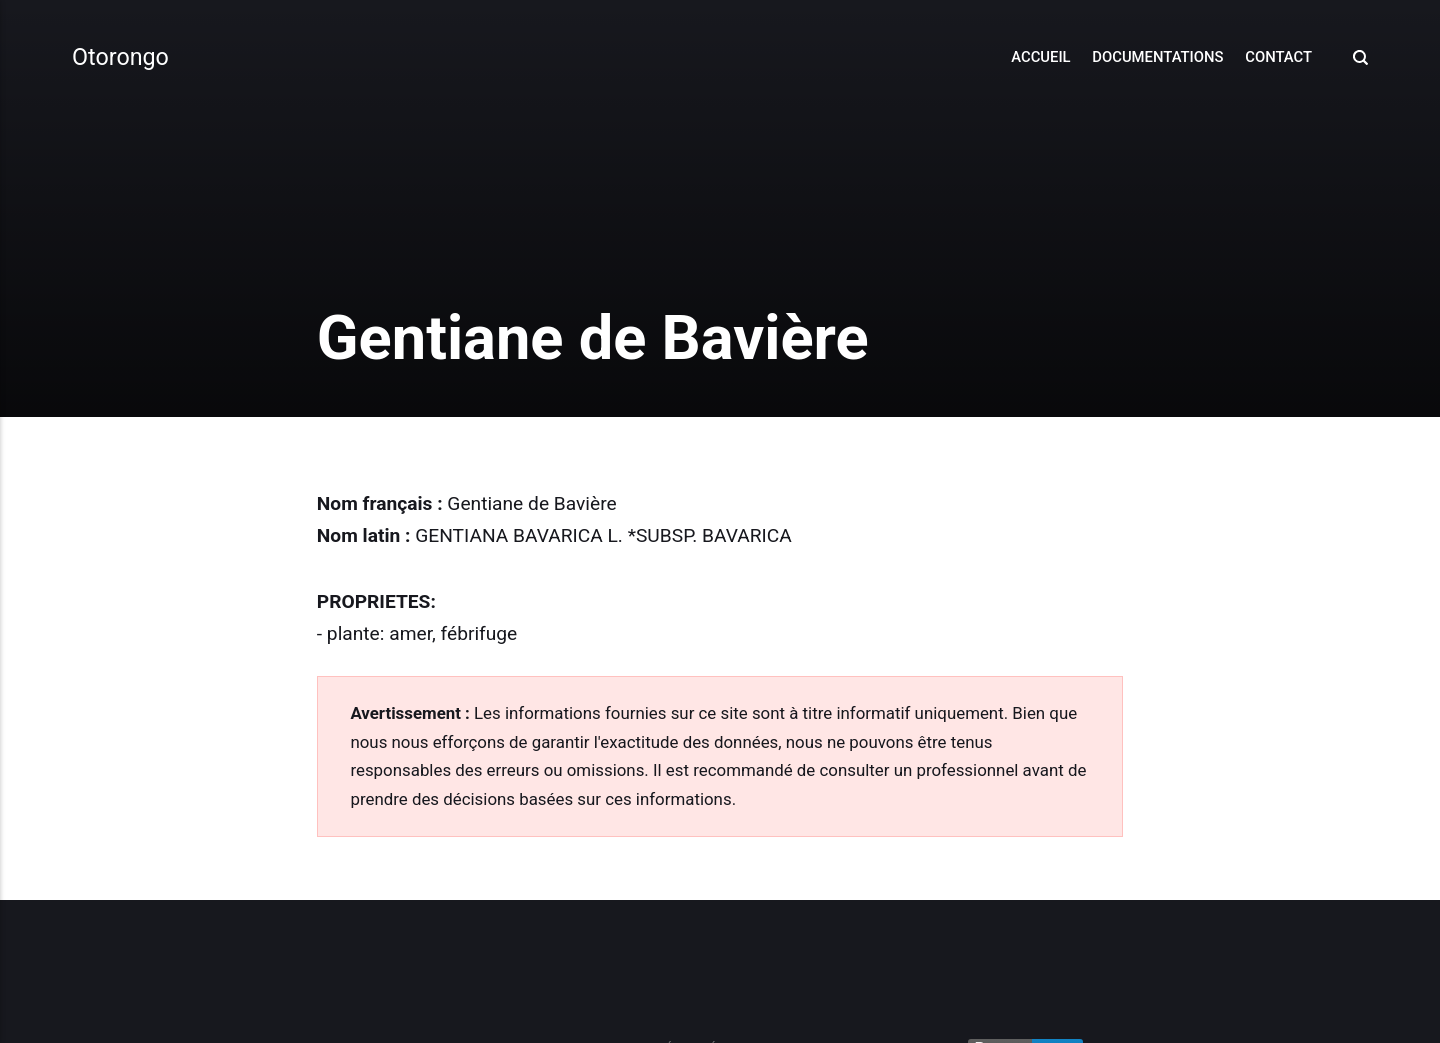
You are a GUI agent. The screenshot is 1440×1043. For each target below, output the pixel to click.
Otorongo (120, 57)
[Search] (1355, 57)
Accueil (1040, 57)
